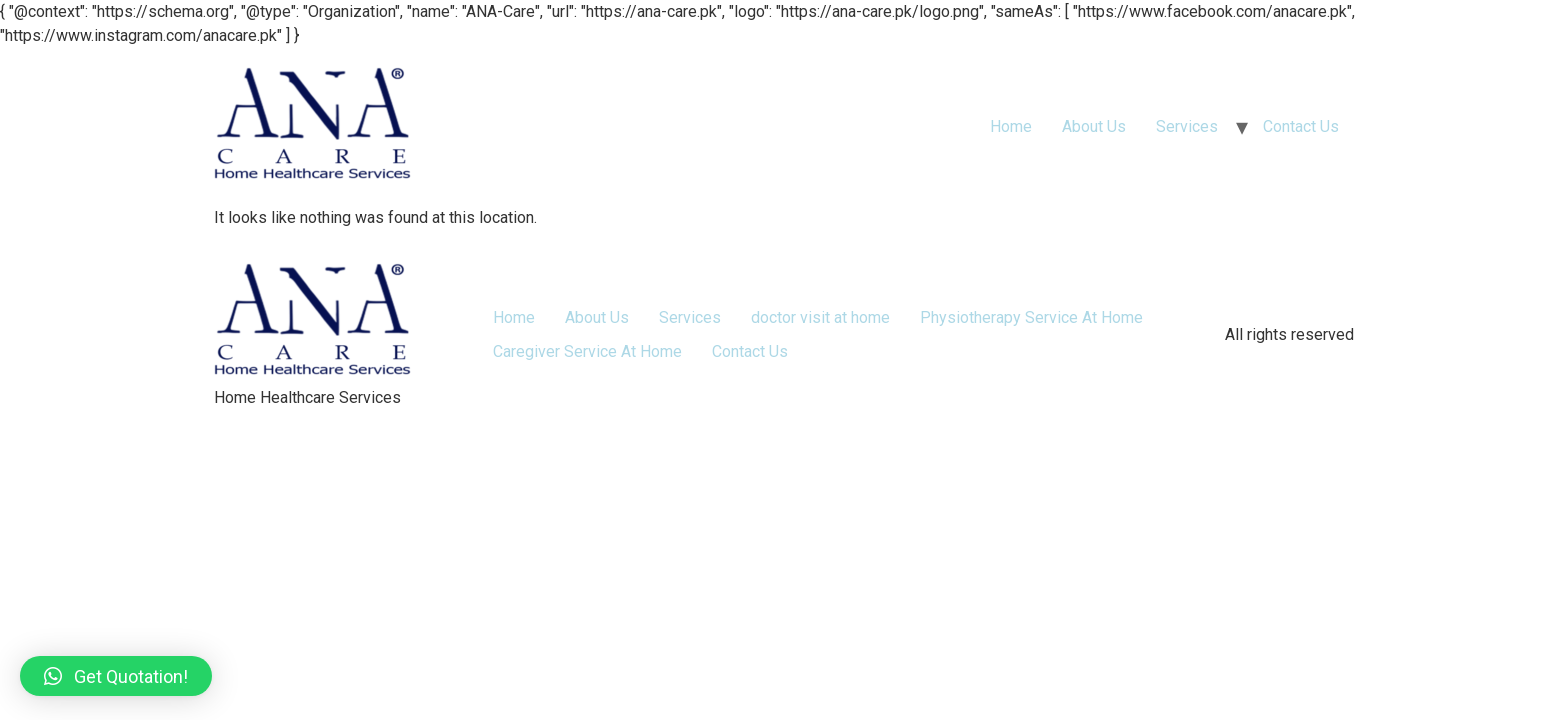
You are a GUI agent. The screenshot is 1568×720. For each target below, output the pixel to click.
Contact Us (1301, 126)
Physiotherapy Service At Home (1031, 317)
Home (1011, 126)
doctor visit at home (820, 317)
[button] (116, 676)
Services (1187, 126)
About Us (1094, 126)
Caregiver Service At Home (587, 351)
